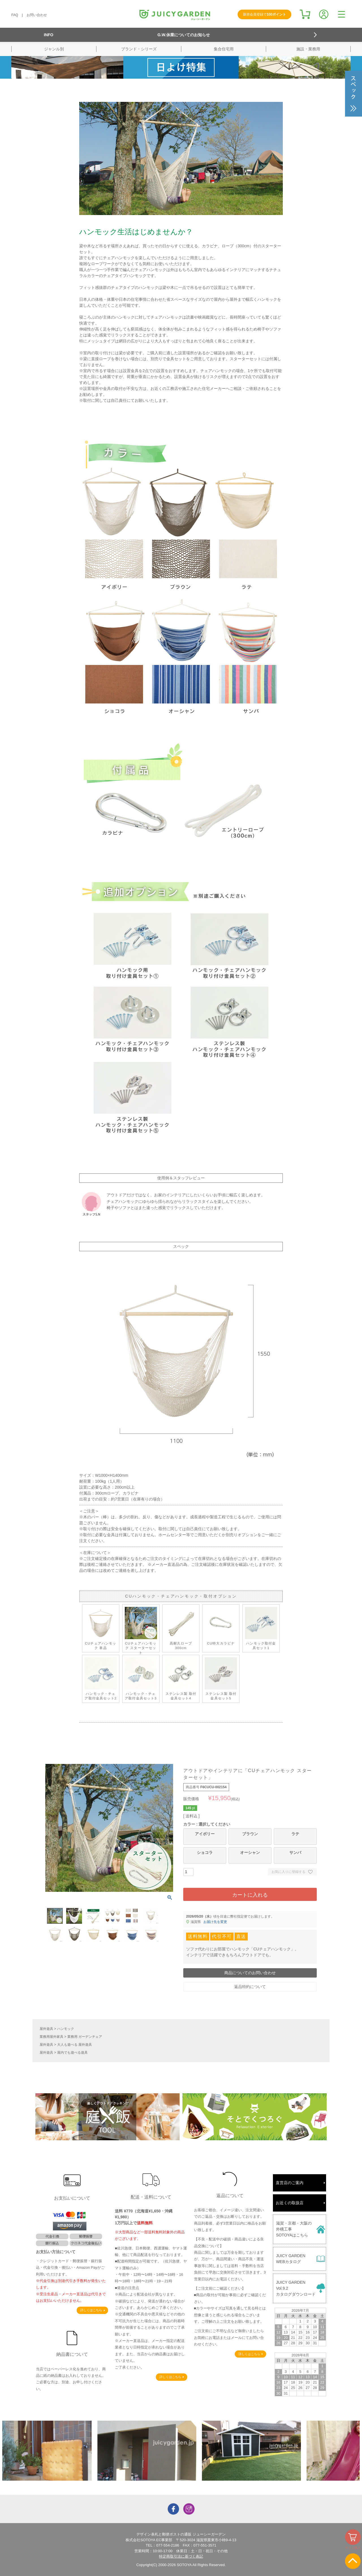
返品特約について (250, 1986)
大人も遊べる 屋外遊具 (74, 2045)
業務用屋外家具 (51, 2037)
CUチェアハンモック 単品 (101, 1628)
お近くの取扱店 (289, 2203)
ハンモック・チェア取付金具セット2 (101, 1678)
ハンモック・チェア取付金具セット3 (141, 1678)
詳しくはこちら (91, 2310)
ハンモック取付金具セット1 (261, 1628)
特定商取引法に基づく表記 (181, 2556)
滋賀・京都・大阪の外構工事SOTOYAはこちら (294, 2229)
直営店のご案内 (289, 2182)
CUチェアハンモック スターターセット (141, 1630)
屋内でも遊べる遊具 (72, 2053)
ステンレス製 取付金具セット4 (181, 1678)
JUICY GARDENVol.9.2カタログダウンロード (296, 2288)
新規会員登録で (264, 14)
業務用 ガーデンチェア (84, 2037)
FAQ (14, 15)
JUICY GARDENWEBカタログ (290, 2258)
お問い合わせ (37, 15)
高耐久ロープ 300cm (181, 1628)
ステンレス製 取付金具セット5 (221, 1678)
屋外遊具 (46, 2029)
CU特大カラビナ (221, 1626)
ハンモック (65, 2029)
